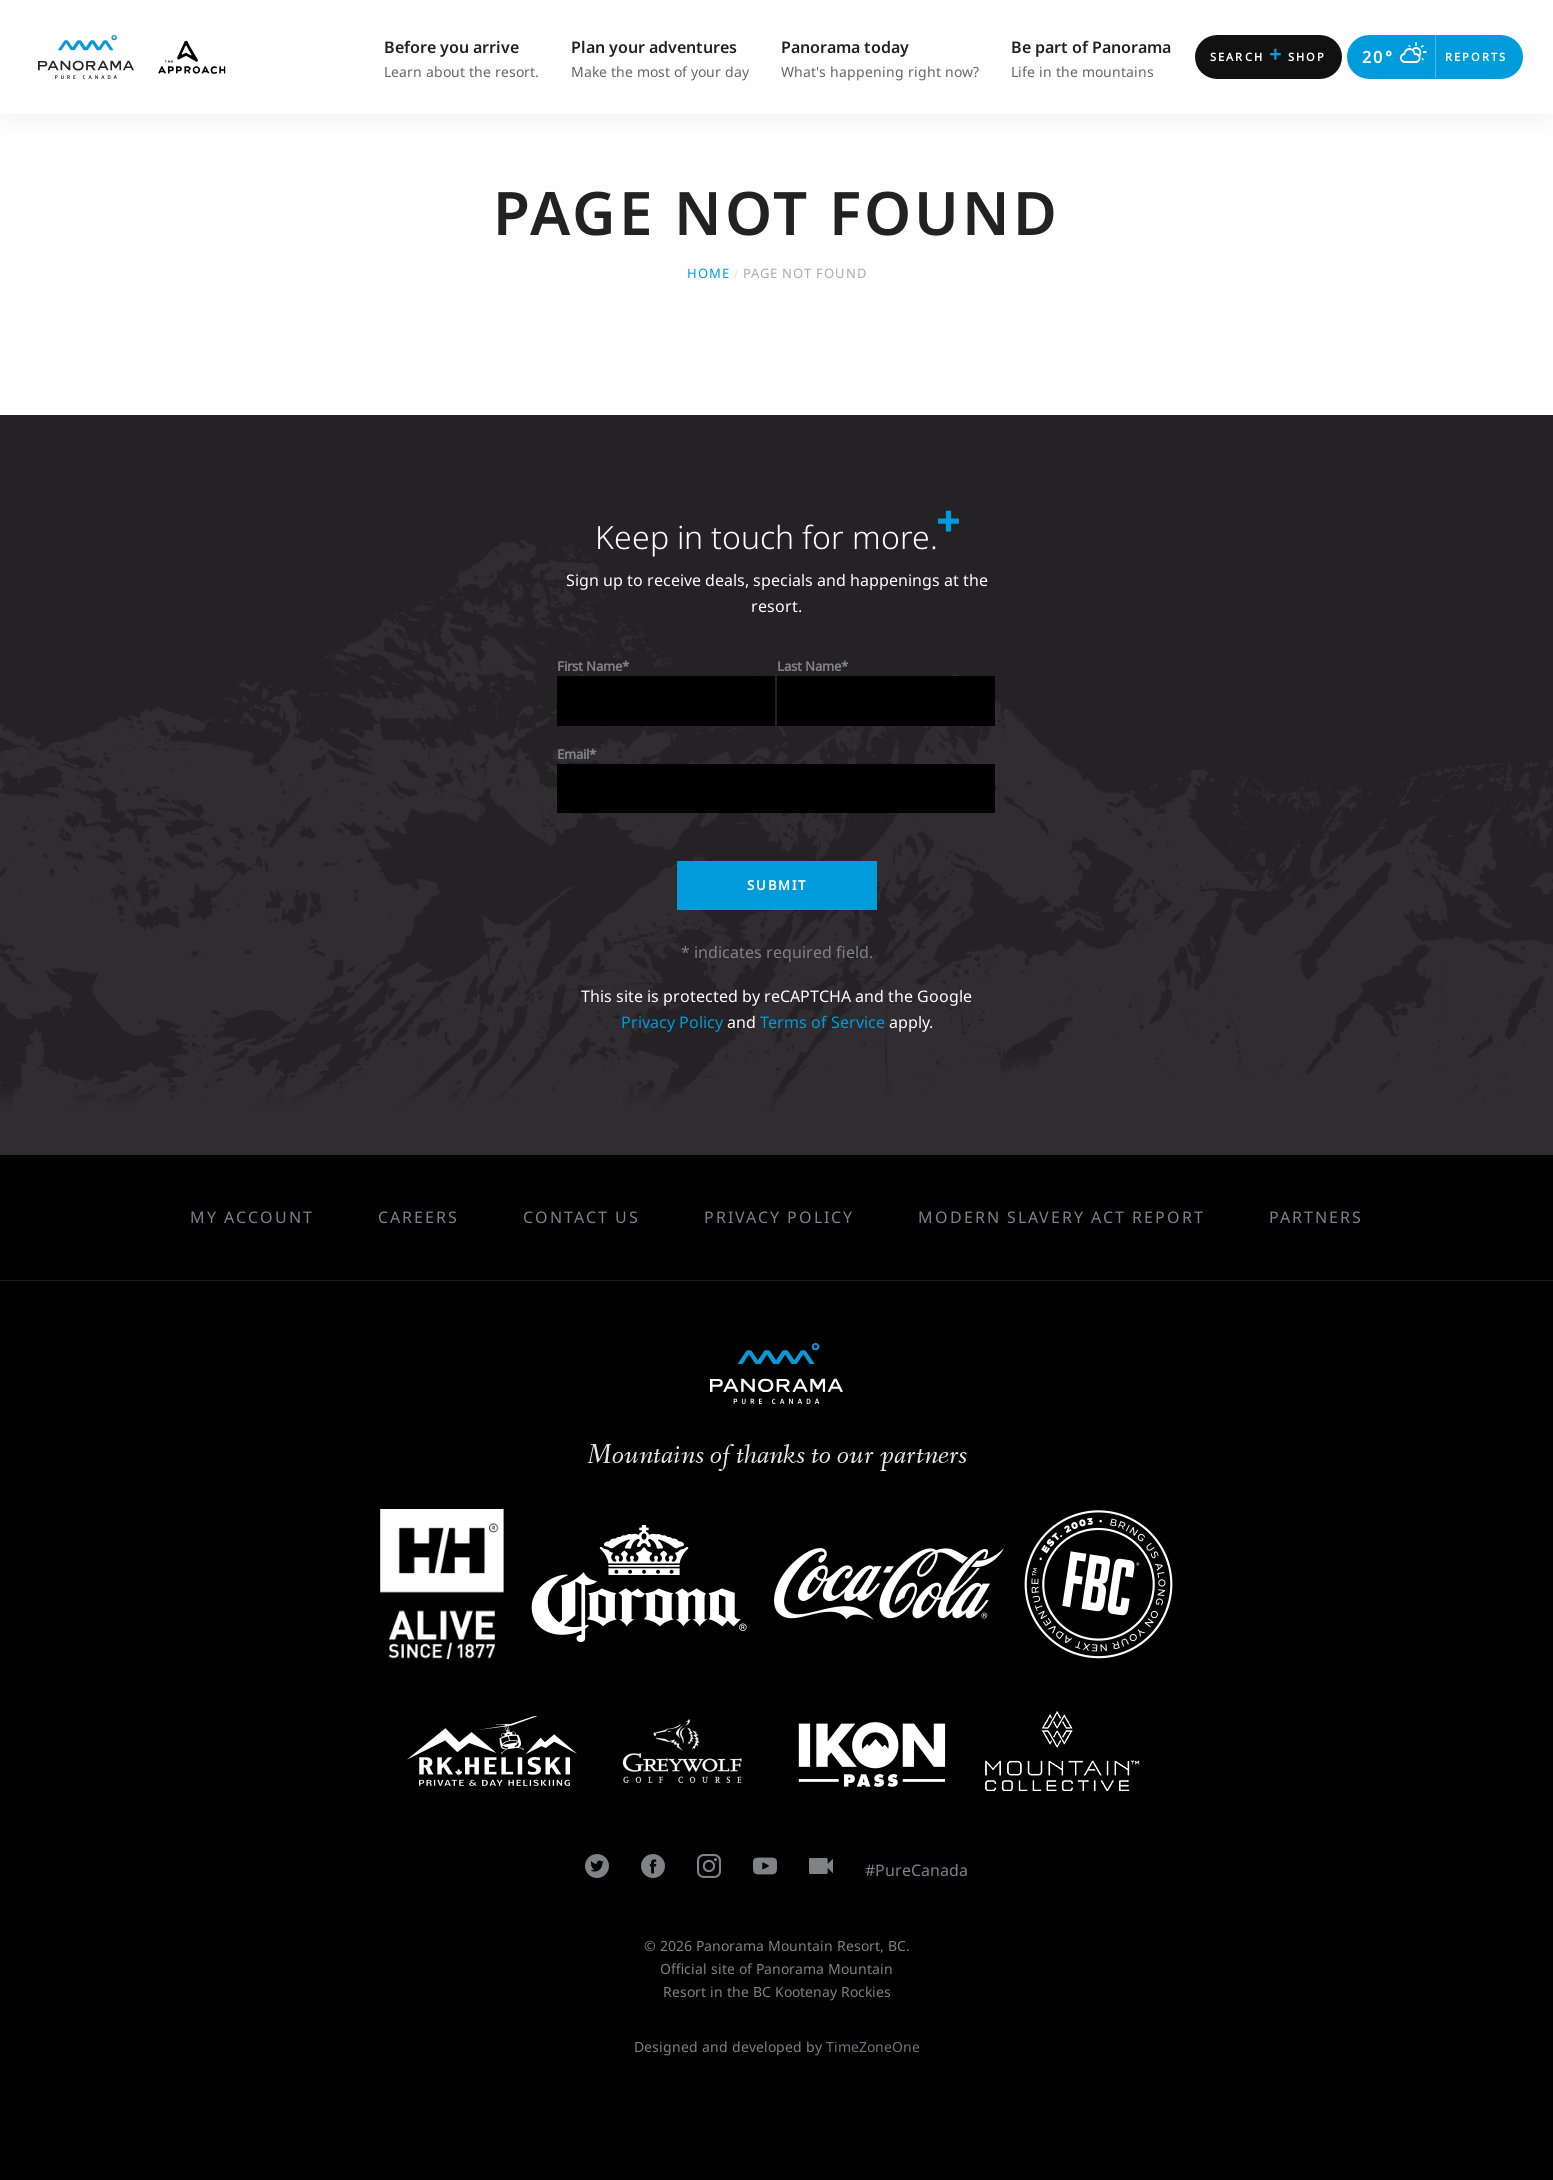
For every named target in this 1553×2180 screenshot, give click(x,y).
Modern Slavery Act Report (1061, 1217)
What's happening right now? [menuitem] (880, 58)
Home (708, 273)
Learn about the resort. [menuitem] (461, 58)
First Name (589, 666)
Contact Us (581, 1217)
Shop (1268, 54)
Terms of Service (822, 1022)
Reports (1434, 57)
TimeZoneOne (873, 2046)
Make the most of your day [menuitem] (660, 58)
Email (573, 754)
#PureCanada (916, 1870)
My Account (252, 1217)
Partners (1316, 1217)
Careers (418, 1217)
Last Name (809, 666)
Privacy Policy (672, 1022)
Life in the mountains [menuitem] (1091, 58)
